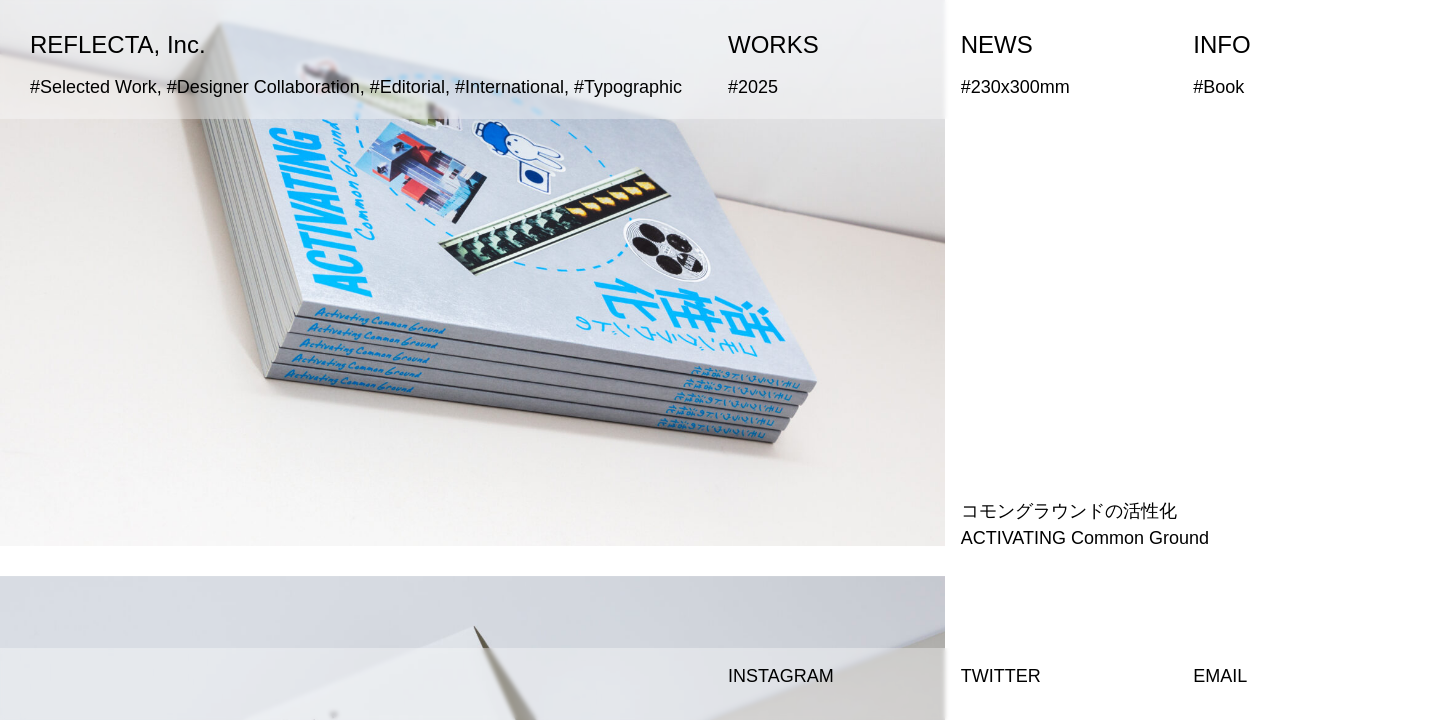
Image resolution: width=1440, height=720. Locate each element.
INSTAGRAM (781, 676)
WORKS (773, 44)
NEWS (997, 44)
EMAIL (1220, 676)
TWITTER (1001, 676)
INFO (1221, 44)
